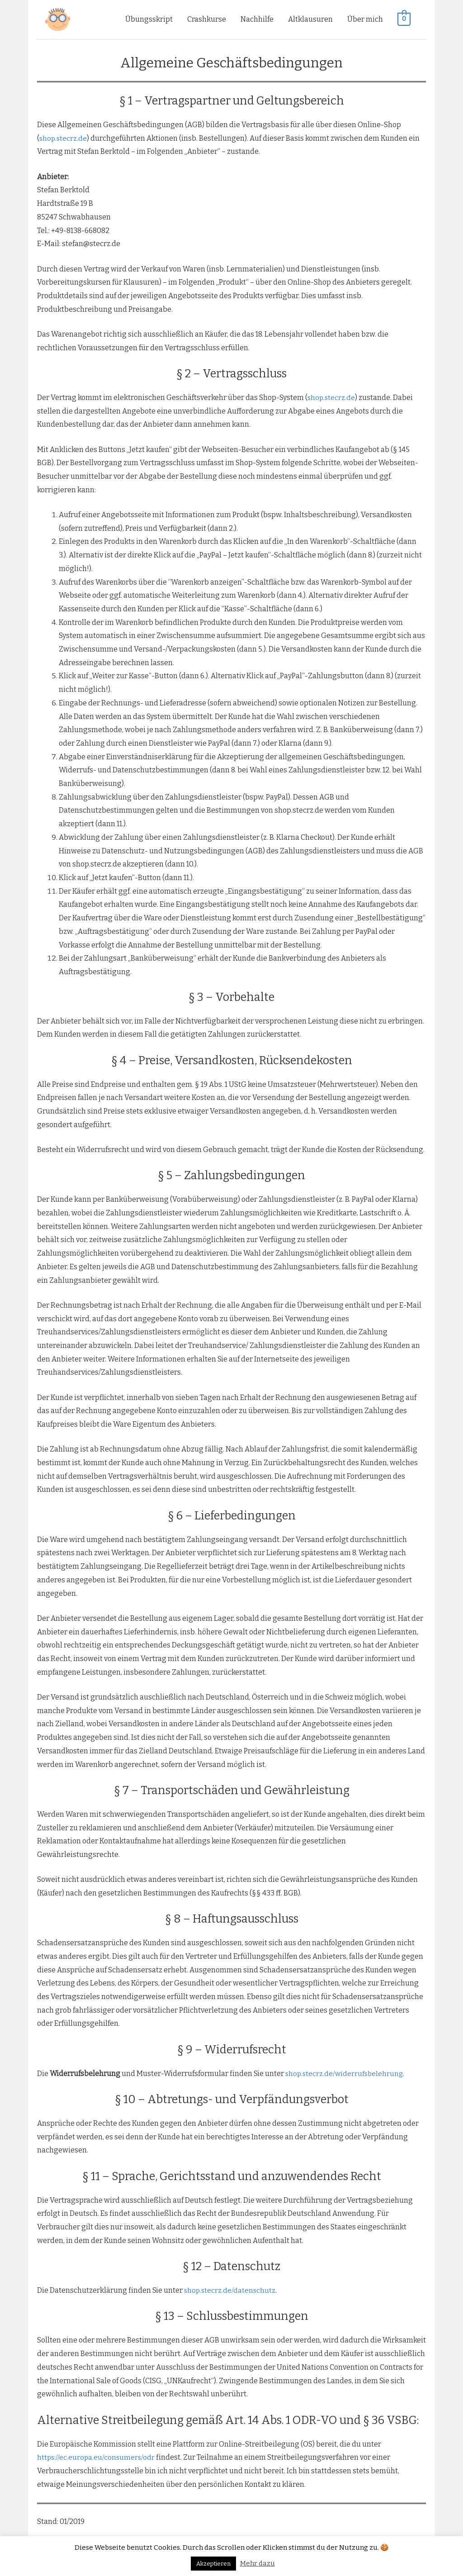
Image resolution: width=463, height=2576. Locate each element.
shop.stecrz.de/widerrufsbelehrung (345, 2071)
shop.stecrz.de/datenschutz (230, 2287)
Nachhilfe (257, 18)
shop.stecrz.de (63, 135)
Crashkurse (206, 18)
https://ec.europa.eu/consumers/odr (97, 2454)
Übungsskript (149, 18)
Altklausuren (310, 18)
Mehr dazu (257, 2563)
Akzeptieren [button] (213, 2563)
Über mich (365, 18)
